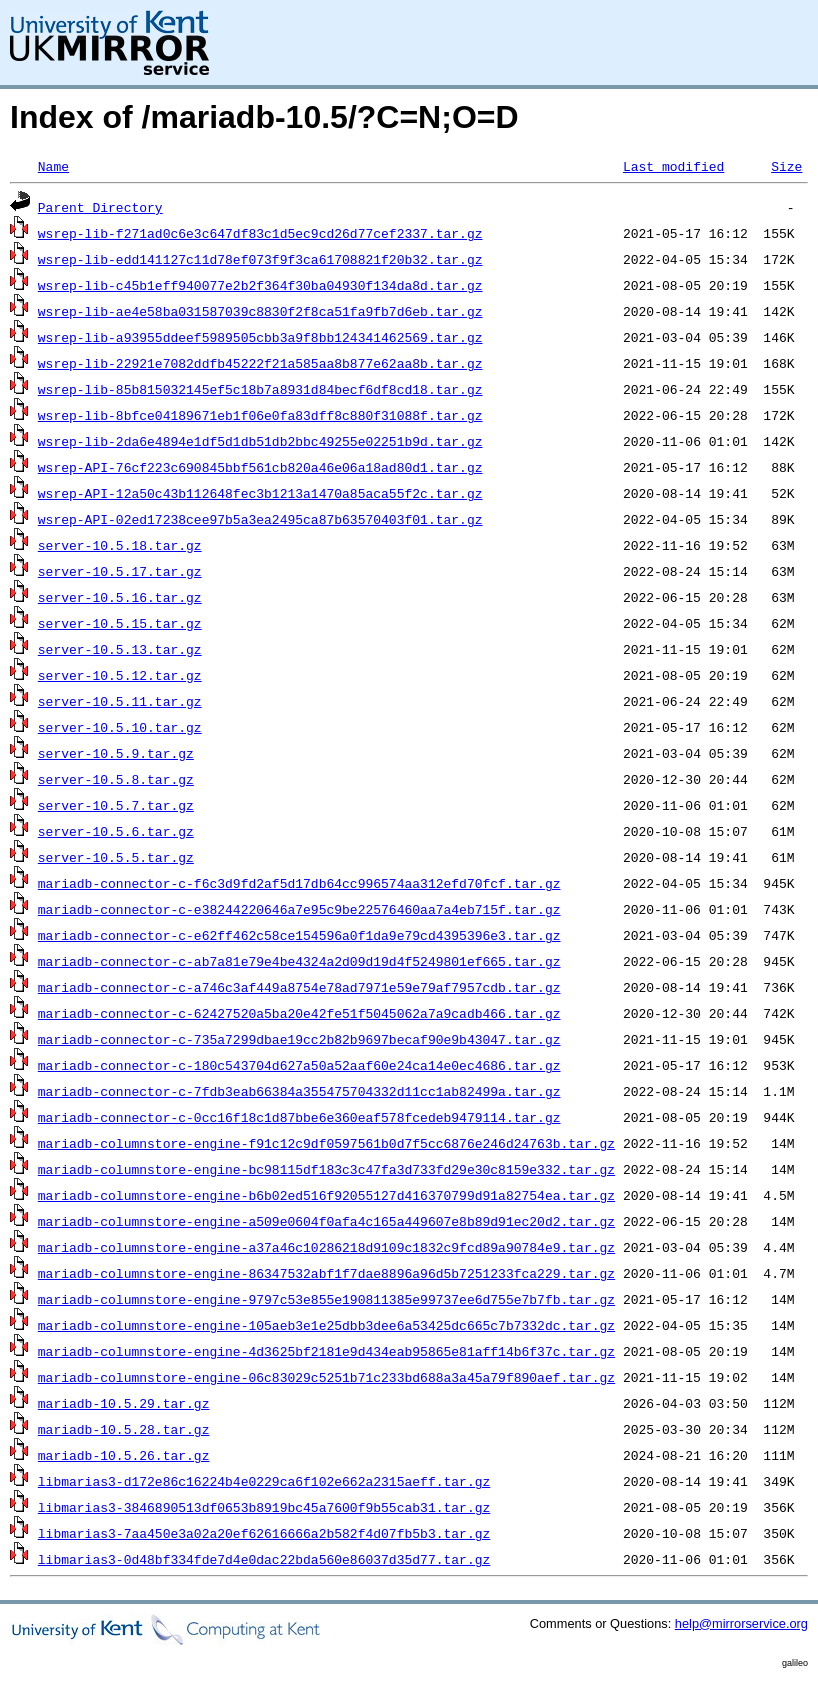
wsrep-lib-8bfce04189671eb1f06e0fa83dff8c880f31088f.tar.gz (260, 415)
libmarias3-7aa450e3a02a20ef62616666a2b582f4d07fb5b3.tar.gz (264, 1533)
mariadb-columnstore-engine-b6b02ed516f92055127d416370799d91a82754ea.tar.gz (326, 1195)
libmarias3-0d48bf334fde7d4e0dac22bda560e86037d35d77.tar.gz (264, 1559)
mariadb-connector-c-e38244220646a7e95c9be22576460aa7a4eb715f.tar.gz (299, 909)
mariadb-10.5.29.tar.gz (124, 1403)
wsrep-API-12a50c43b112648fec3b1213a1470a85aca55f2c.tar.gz (260, 493)
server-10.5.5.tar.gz (116, 857)
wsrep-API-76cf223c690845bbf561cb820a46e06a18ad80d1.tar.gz (260, 467)
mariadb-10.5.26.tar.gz (124, 1455)
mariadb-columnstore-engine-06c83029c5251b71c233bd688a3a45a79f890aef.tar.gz (326, 1377)
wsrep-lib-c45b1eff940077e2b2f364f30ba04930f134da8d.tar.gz (260, 285)
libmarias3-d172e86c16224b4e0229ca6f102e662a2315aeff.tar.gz (264, 1481)
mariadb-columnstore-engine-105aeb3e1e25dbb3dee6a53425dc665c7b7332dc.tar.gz (326, 1325)
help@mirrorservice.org (741, 1623)
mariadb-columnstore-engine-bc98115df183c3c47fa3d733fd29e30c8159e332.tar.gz (326, 1169)
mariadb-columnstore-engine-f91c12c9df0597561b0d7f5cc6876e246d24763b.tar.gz (326, 1143)
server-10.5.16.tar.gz (120, 597)
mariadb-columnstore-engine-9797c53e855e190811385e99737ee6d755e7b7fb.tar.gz (326, 1299)
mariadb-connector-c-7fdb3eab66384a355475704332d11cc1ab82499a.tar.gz (299, 1091)
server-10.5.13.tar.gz (120, 649)
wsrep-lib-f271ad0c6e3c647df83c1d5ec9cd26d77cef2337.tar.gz (260, 233)
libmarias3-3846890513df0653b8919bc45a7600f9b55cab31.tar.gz (264, 1507)
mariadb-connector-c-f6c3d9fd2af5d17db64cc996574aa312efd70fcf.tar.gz (299, 883)
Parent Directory (100, 207)
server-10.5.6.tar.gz (116, 831)
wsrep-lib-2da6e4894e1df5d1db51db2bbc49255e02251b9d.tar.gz (260, 441)
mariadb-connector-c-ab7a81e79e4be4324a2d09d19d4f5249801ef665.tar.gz (299, 961)
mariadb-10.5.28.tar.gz (124, 1429)
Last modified (673, 166)
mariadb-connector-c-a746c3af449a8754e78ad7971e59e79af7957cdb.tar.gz (299, 987)
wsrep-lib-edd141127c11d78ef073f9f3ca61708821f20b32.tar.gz (260, 259)
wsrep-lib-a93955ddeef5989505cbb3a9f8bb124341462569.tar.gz (260, 337)
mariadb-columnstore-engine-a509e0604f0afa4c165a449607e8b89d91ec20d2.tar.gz (326, 1221)
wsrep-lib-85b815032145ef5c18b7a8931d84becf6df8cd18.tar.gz (260, 389)
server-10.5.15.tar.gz (120, 623)
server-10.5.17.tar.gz (120, 571)
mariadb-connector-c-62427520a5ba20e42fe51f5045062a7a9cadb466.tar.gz (299, 1013)
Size (786, 166)
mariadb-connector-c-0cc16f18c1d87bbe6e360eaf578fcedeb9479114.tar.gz (299, 1117)
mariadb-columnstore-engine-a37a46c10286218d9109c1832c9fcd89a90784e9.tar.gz (326, 1247)
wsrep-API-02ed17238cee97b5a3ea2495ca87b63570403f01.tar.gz (260, 519)
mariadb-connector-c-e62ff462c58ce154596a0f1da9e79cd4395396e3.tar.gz (299, 935)
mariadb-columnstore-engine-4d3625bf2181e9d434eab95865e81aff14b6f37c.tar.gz (326, 1351)
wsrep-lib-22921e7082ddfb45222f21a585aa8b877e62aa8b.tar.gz (260, 363)
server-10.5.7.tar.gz (116, 805)
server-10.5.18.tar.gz (120, 545)
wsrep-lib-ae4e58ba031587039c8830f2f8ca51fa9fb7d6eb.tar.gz (260, 311)
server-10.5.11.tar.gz (120, 701)
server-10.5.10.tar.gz (120, 727)
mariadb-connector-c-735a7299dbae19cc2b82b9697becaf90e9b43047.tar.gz (299, 1039)
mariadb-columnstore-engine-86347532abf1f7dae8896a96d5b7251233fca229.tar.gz (326, 1273)
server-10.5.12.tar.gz (120, 675)
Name (53, 166)
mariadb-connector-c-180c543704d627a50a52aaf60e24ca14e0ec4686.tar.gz (299, 1065)
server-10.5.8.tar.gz (116, 779)
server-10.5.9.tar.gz (116, 753)
